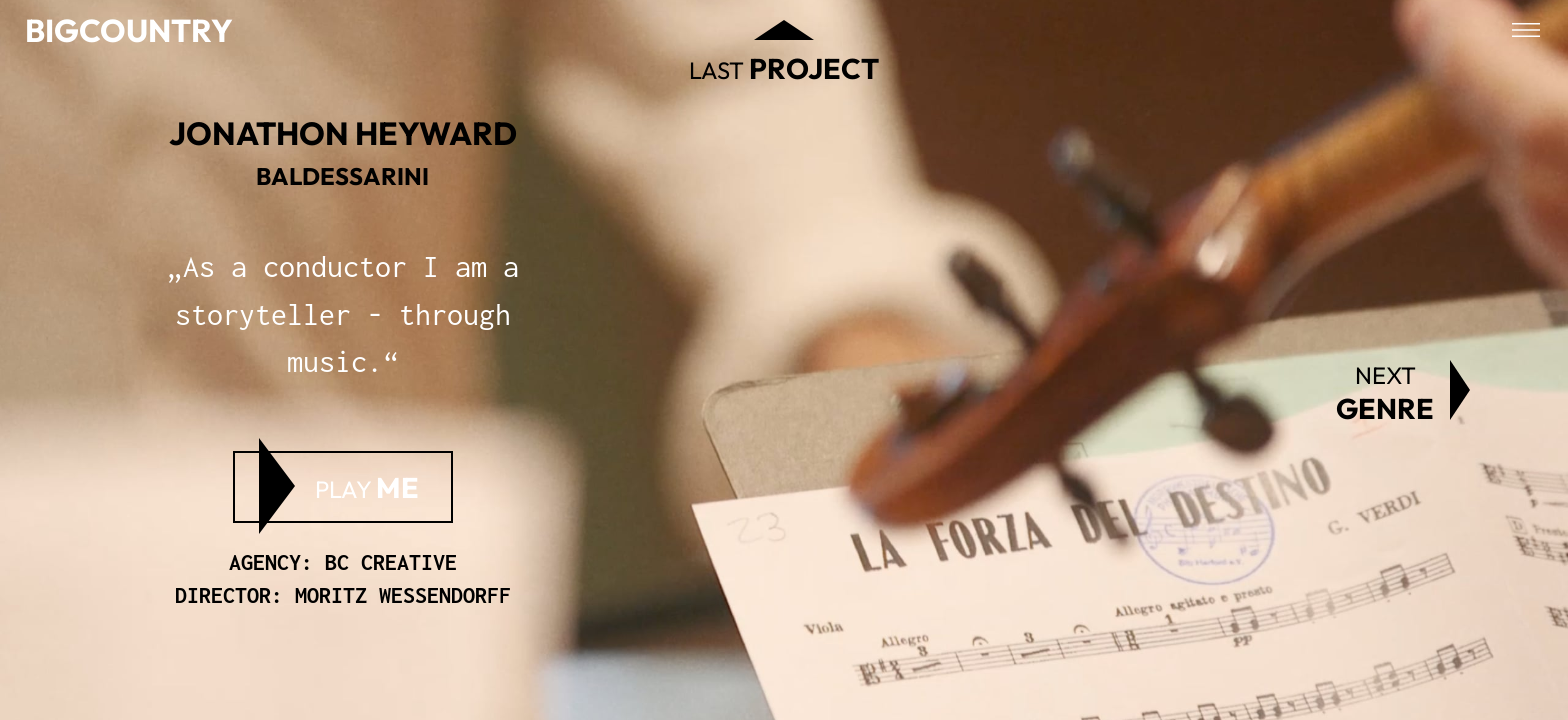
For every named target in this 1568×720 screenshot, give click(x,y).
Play (367, 487)
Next (1385, 393)
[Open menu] (1526, 30)
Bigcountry (129, 30)
